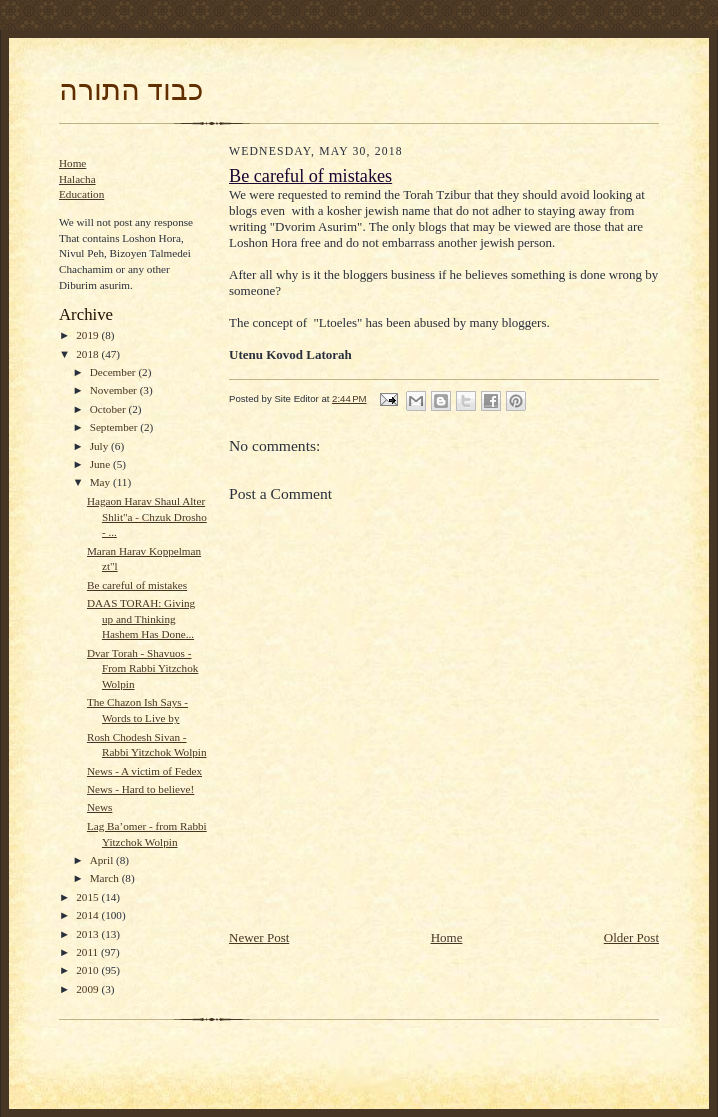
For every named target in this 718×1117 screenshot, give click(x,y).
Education (81, 194)
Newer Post (259, 937)
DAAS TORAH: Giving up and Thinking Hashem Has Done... (141, 618)
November (115, 390)
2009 (88, 989)
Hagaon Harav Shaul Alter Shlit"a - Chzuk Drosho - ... (147, 516)
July (100, 446)
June (101, 464)
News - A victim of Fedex (144, 771)
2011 (88, 952)
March (106, 878)
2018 (88, 354)
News (99, 807)
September (115, 427)
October (109, 409)
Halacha (77, 179)
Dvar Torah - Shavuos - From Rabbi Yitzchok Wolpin (142, 668)
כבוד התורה (131, 90)
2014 (88, 915)
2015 (88, 897)
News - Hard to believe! (140, 789)
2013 (88, 934)
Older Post (631, 937)
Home (72, 163)
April (103, 860)
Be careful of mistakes (137, 585)
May (101, 482)
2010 (88, 970)
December (114, 372)
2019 (88, 335)
